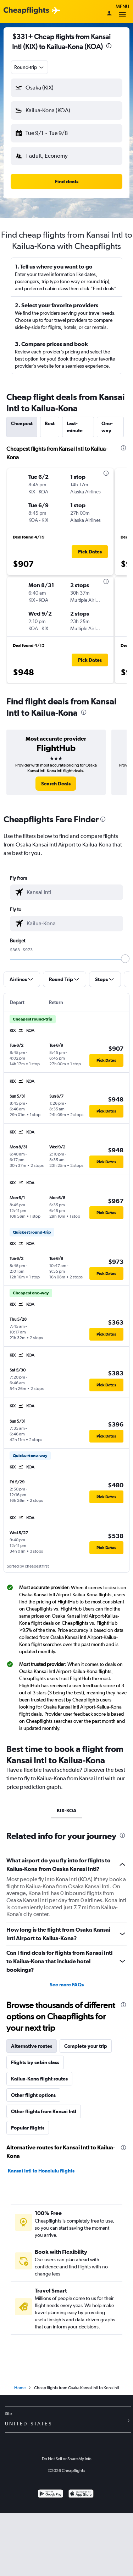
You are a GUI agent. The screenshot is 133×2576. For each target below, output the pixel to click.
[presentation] (109, 46)
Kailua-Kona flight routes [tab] (39, 2079)
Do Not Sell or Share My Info (67, 2458)
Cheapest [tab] (22, 423)
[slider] (125, 958)
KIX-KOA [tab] (67, 1810)
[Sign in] (109, 14)
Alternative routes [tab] (31, 2046)
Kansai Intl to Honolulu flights (41, 2171)
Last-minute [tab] (75, 427)
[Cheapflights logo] (26, 10)
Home (20, 2387)
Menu (122, 12)
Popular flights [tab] (27, 2128)
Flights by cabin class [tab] (35, 2062)
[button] (66, 88)
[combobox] (29, 67)
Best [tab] (50, 423)
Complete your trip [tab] (85, 2046)
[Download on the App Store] (81, 2494)
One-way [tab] (107, 427)
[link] (55, 783)
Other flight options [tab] (33, 2095)
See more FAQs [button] (67, 1984)
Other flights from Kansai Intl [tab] (43, 2111)
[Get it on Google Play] (50, 2494)
